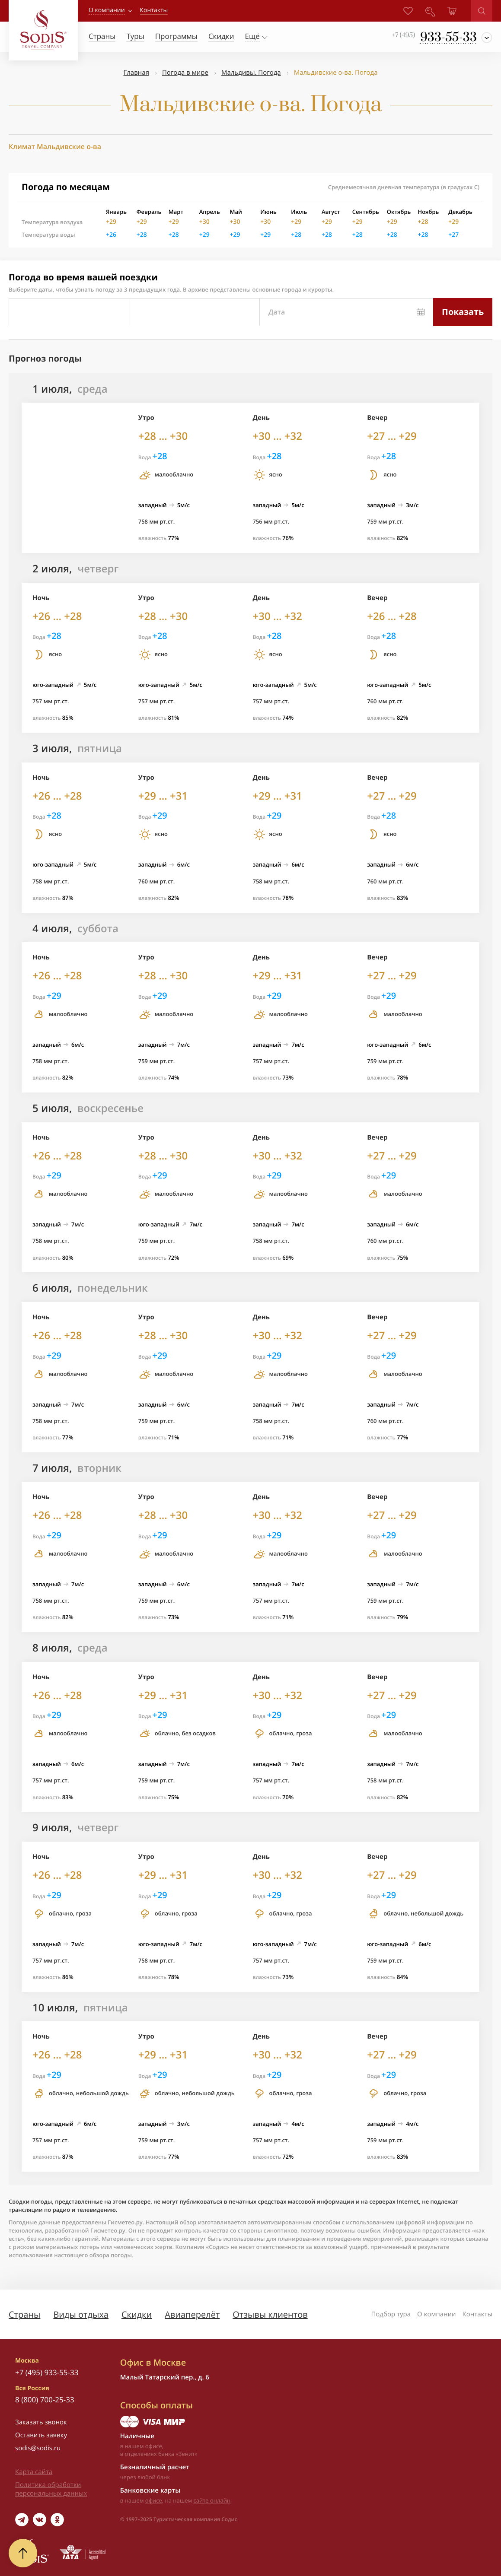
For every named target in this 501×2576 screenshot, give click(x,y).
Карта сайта (33, 2472)
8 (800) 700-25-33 (44, 2399)
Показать (463, 312)
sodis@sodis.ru (38, 2448)
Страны (24, 2314)
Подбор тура (391, 2314)
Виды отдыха (80, 2314)
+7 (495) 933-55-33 (46, 2372)
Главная (136, 72)
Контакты (477, 2314)
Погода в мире (185, 72)
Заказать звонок (41, 2422)
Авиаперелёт (192, 2314)
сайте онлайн (212, 2500)
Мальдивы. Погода (251, 72)
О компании (107, 10)
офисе (153, 2500)
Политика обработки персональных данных (51, 2489)
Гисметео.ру (125, 2222)
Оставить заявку (41, 2435)
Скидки (136, 2314)
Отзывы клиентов (270, 2314)
